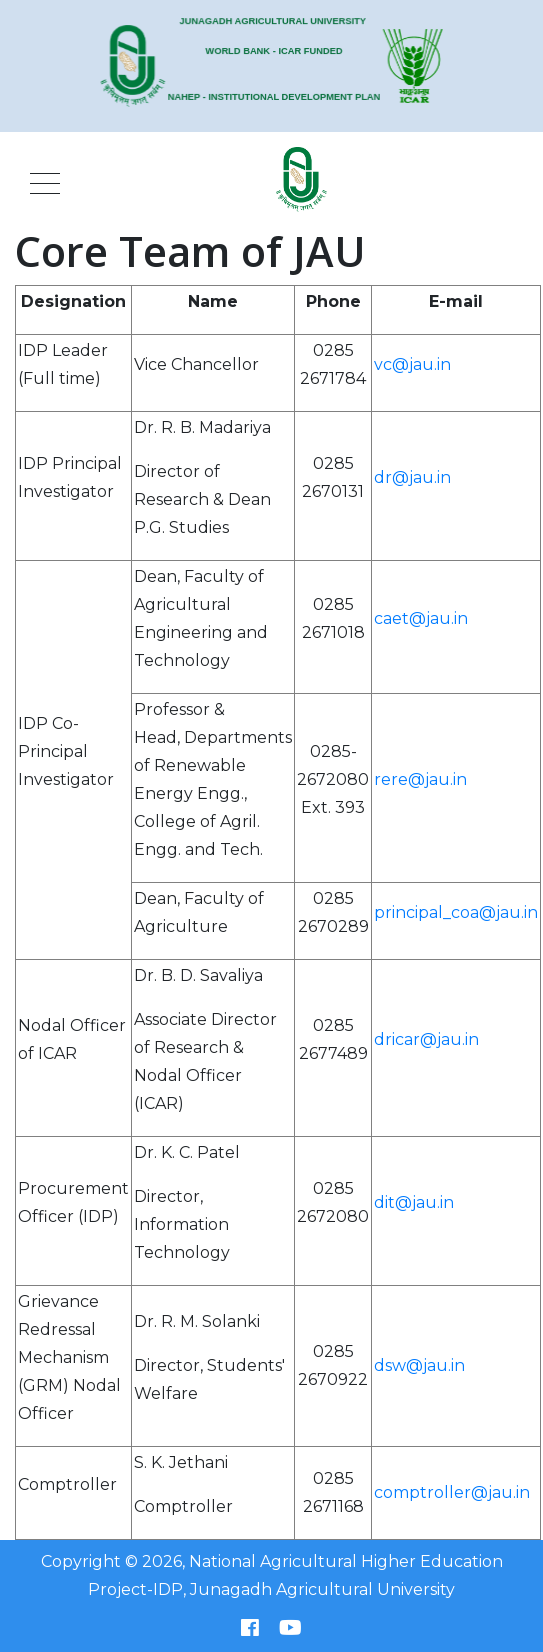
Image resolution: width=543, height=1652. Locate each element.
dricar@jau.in (426, 1039)
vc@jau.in (412, 364)
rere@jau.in (420, 779)
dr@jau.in (412, 477)
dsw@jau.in (419, 1365)
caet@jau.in (421, 618)
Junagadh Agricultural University (322, 1589)
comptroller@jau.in (452, 1492)
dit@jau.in (414, 1202)
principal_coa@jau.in (456, 912)
